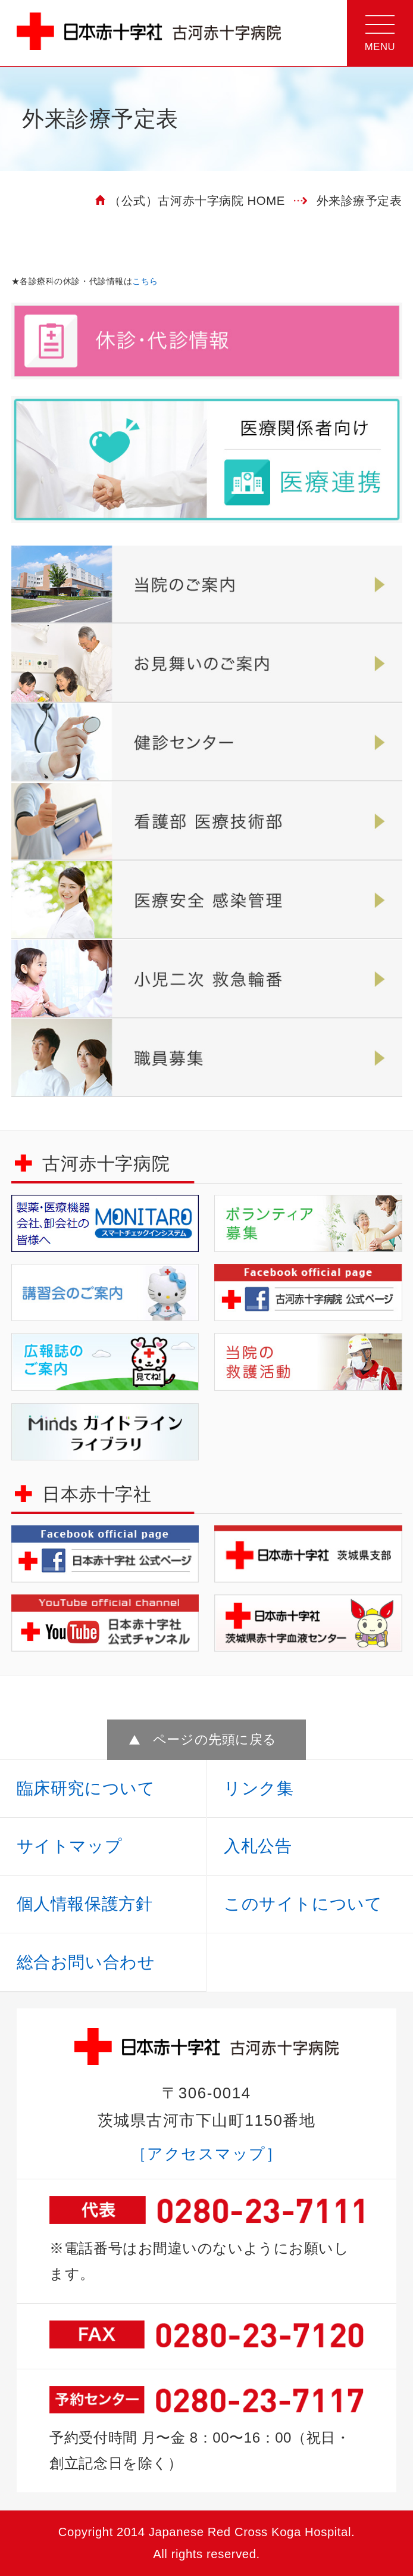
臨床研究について (86, 1788)
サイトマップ (69, 1846)
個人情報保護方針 (84, 1904)
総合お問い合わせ (86, 1962)
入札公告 (258, 1846)
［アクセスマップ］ (207, 2153)
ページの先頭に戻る (215, 1739)
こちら (145, 281)
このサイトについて (303, 1904)
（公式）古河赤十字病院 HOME (197, 200)
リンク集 (258, 1788)
